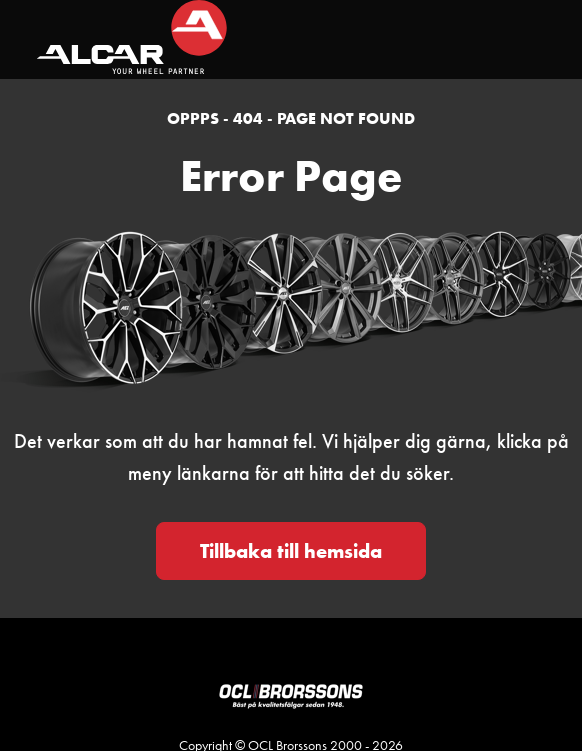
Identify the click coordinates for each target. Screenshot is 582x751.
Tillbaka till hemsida (291, 551)
